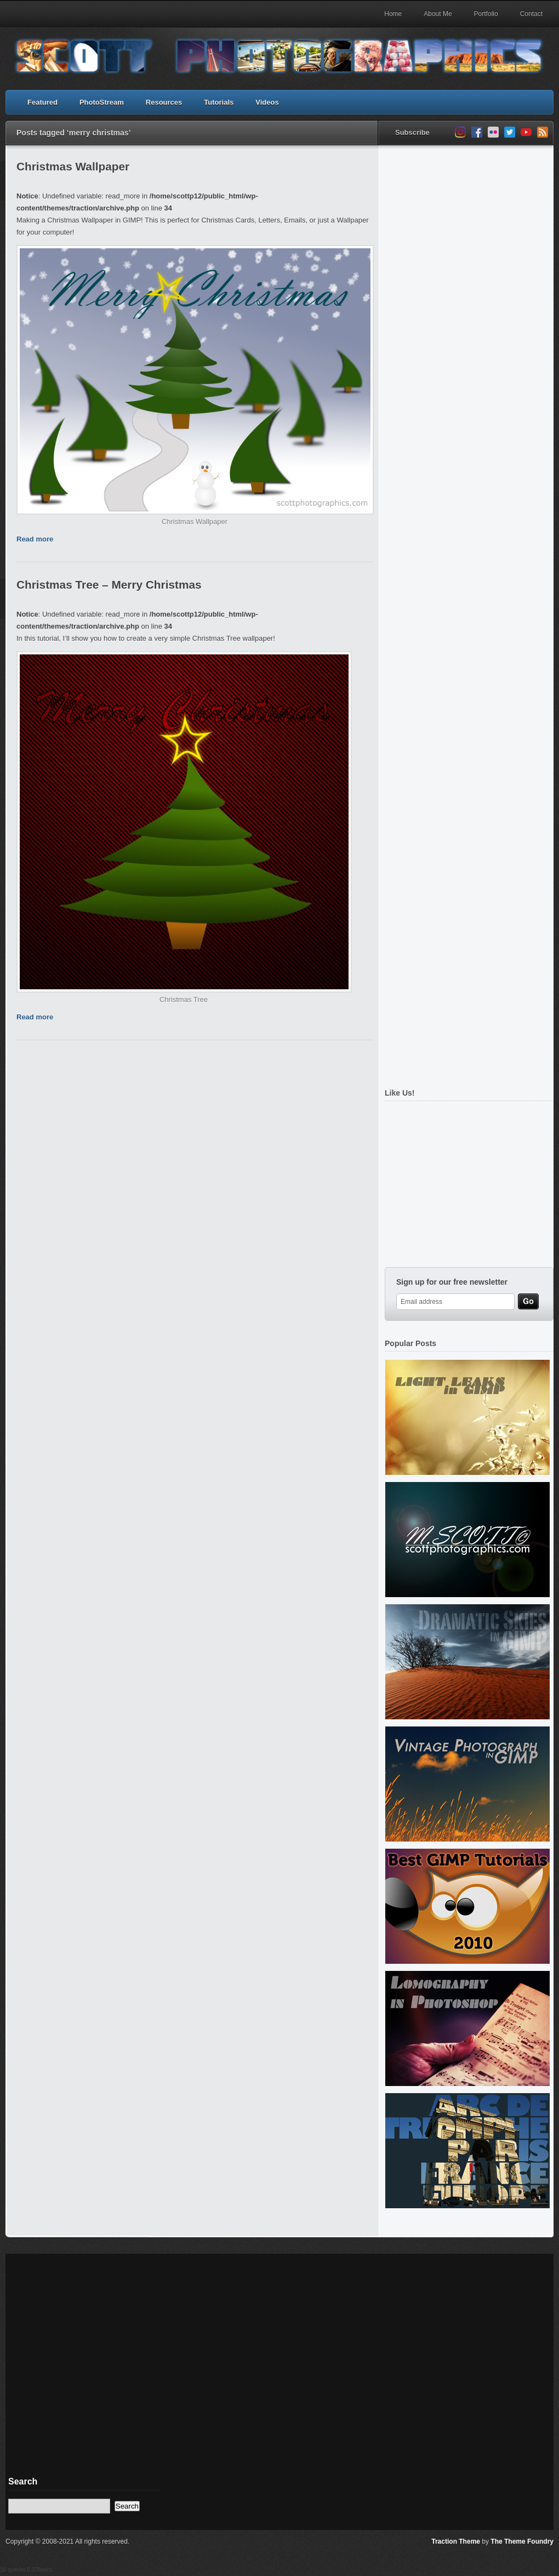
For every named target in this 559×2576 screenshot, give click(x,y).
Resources (164, 102)
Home (393, 14)
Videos (266, 102)
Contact (531, 14)
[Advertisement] (108, 1178)
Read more (34, 539)
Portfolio (486, 14)
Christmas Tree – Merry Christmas (109, 584)
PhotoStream (101, 102)
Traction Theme (455, 2541)
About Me (438, 14)
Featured (42, 102)
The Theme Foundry (522, 2541)
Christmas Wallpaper (72, 166)
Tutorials (218, 102)
